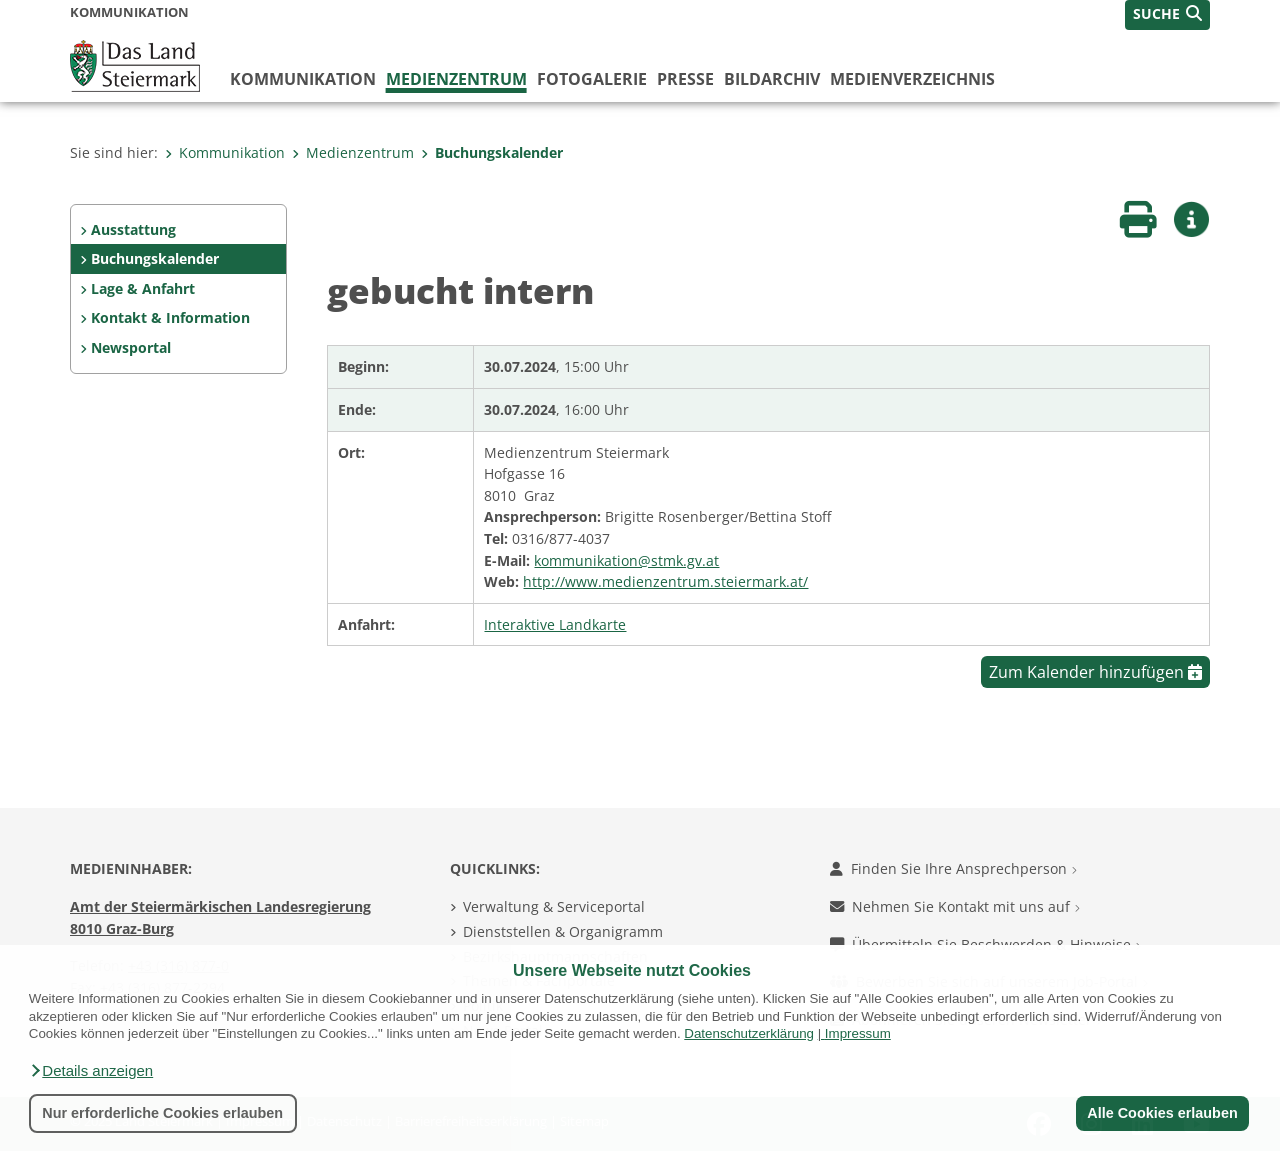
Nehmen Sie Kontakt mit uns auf (955, 906)
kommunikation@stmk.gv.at (626, 560)
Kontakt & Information (170, 317)
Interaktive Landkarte (555, 624)
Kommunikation (303, 79)
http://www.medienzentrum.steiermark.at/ (665, 581)
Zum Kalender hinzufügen (1095, 672)
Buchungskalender (492, 152)
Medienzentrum (456, 79)
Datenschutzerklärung (749, 1033)
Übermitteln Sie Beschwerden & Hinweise (985, 944)
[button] (91, 1071)
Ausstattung (133, 229)
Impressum (858, 1033)
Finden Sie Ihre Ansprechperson (953, 868)
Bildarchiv (772, 79)
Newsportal (131, 347)
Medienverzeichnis (912, 79)
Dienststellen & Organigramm (563, 931)
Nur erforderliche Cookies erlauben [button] (162, 1113)
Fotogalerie (592, 79)
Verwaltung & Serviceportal (554, 906)
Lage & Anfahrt (143, 288)
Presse (685, 79)
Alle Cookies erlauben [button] (1162, 1113)
